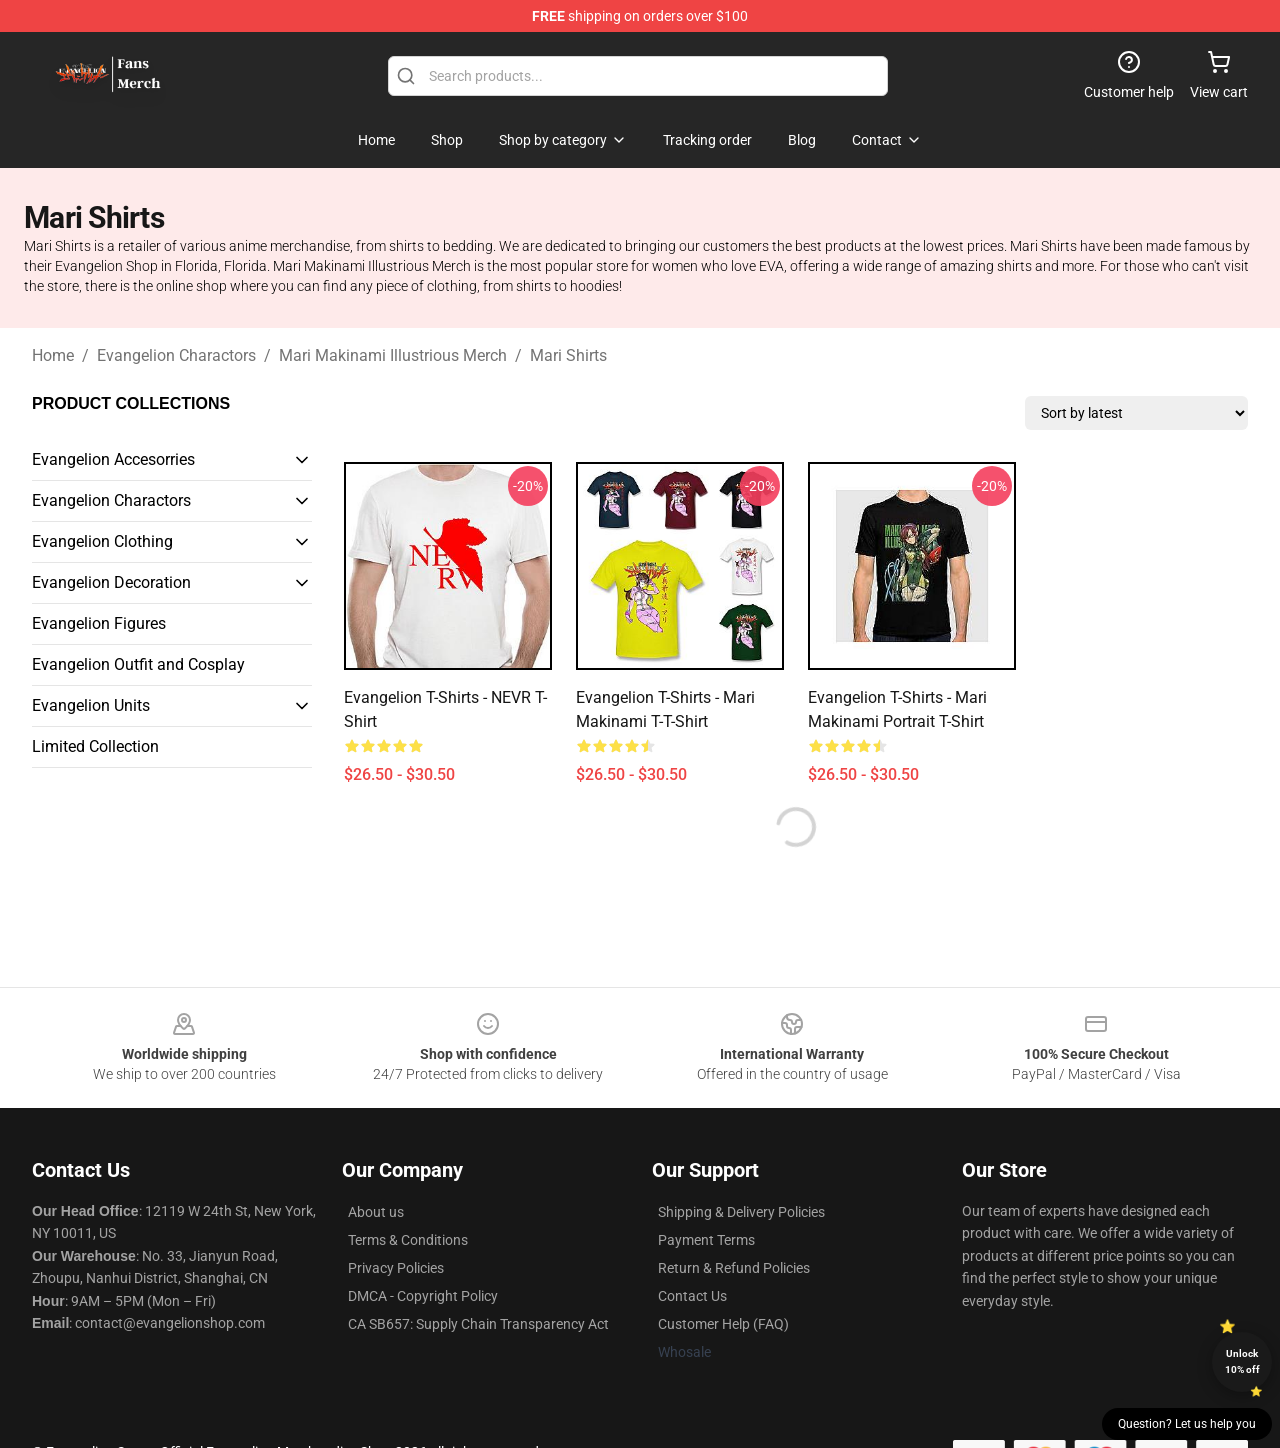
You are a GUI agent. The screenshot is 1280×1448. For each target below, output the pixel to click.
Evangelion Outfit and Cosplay (138, 664)
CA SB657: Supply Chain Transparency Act (478, 1324)
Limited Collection (95, 746)
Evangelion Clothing (102, 541)
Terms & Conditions (408, 1240)
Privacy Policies (396, 1268)
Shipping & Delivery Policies (741, 1212)
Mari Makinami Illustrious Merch (393, 355)
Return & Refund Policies (734, 1268)
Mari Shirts (568, 355)
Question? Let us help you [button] (1187, 1424)
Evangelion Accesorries (113, 459)
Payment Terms (706, 1240)
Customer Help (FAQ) (723, 1324)
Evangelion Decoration (111, 582)
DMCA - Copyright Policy (423, 1296)
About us (376, 1212)
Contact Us (692, 1296)
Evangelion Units (91, 705)
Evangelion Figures (99, 623)
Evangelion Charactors (176, 355)
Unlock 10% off (1242, 1361)
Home (53, 355)
